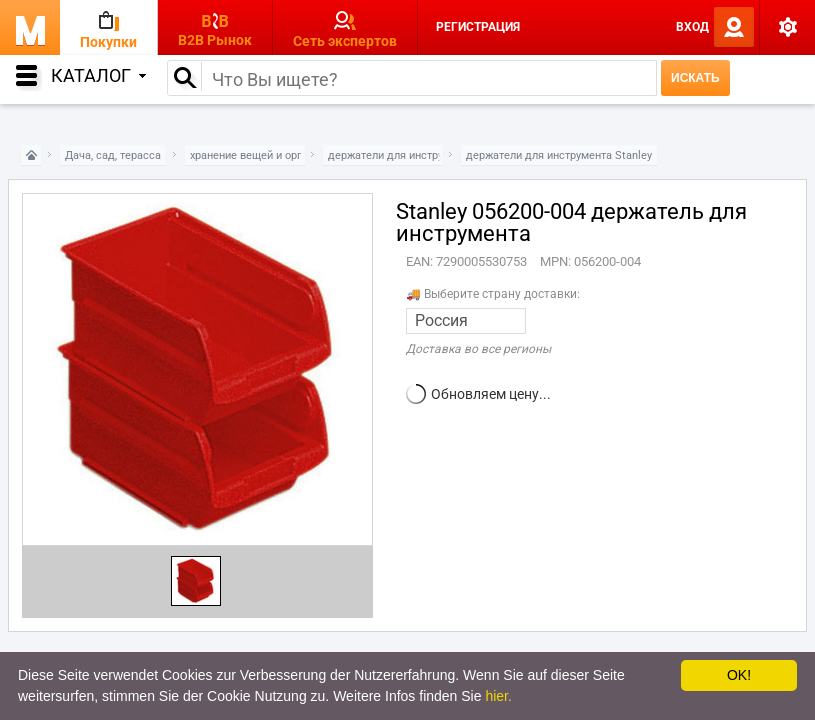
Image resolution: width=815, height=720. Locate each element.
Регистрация (478, 27)
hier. (498, 696)
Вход (692, 27)
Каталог (98, 75)
